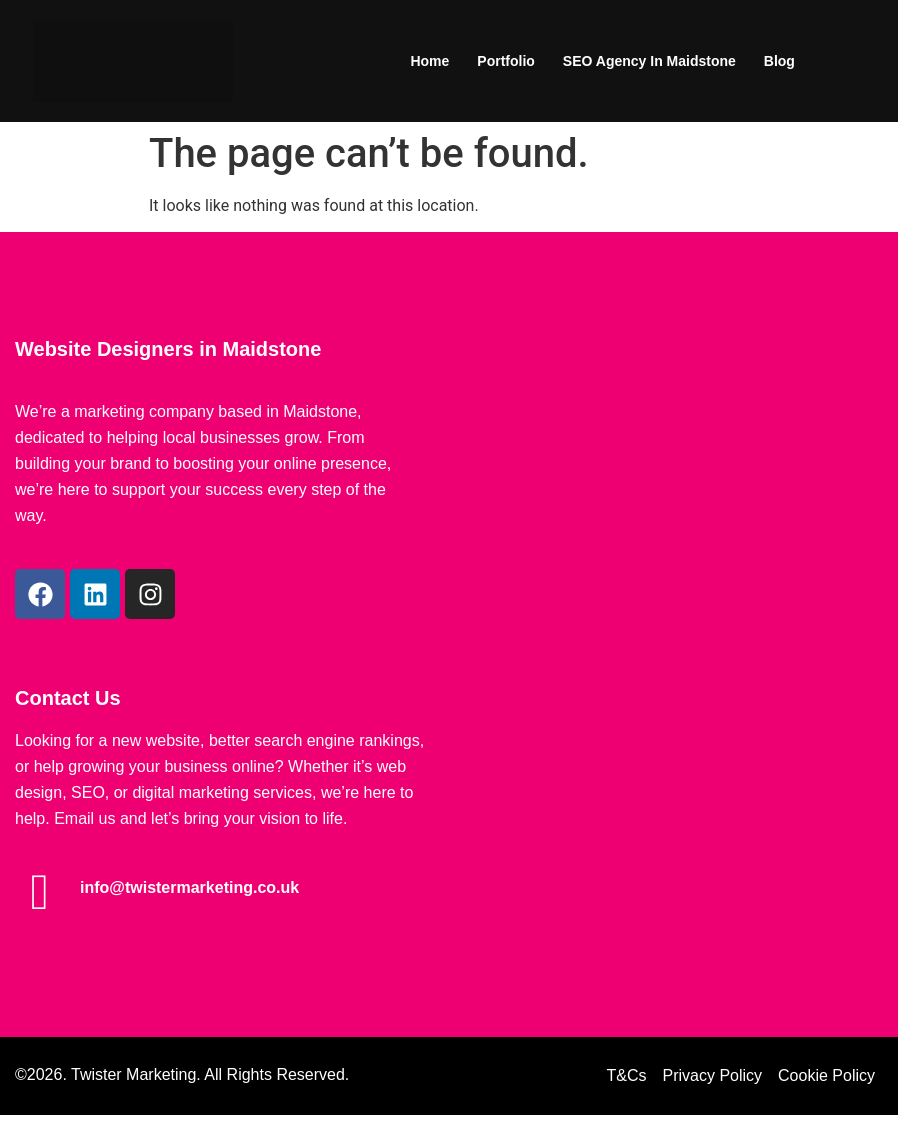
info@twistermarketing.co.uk (189, 887)
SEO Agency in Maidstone (649, 61)
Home (429, 61)
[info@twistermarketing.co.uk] (40, 892)
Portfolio (506, 61)
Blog (779, 61)
